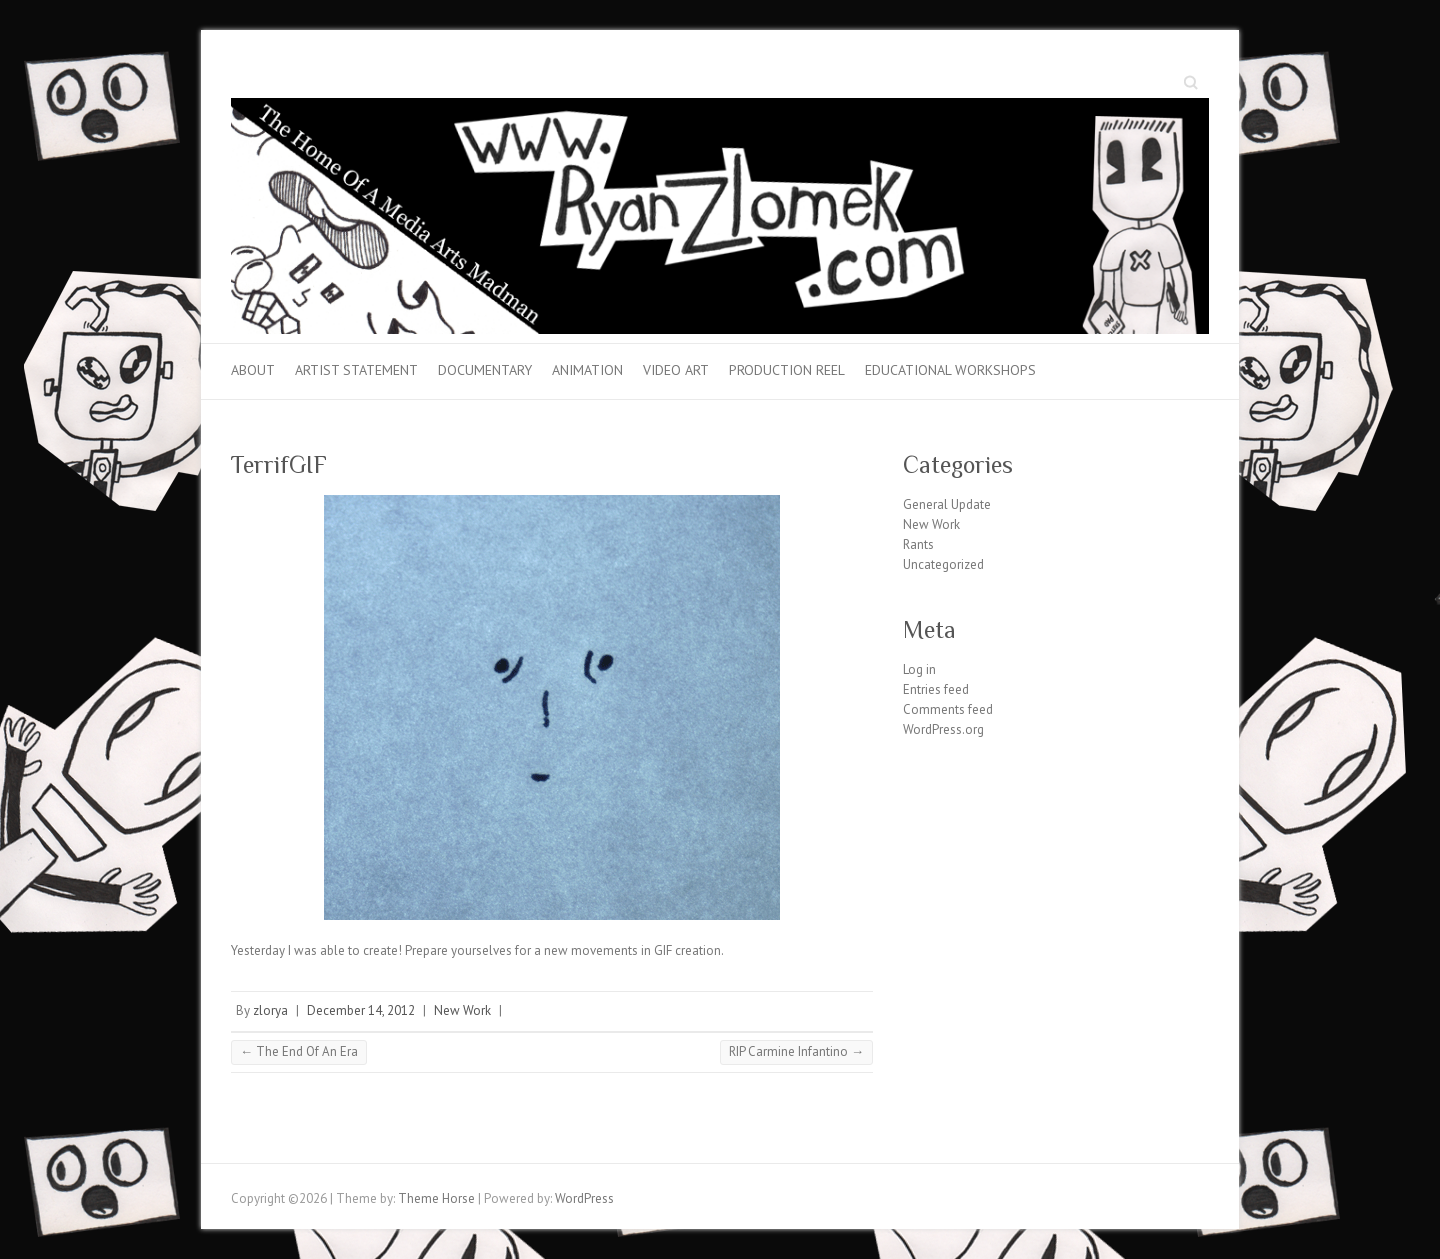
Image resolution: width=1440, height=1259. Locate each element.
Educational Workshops (950, 370)
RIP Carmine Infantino (796, 1051)
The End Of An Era (299, 1051)
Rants (918, 544)
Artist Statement (356, 370)
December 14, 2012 (361, 1010)
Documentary (485, 370)
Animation (587, 370)
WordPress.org (943, 729)
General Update (947, 504)
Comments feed (948, 709)
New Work (462, 1010)
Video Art (676, 370)
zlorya (270, 1010)
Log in (919, 669)
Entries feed (936, 689)
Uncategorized (943, 564)
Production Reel (787, 370)
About (253, 370)
